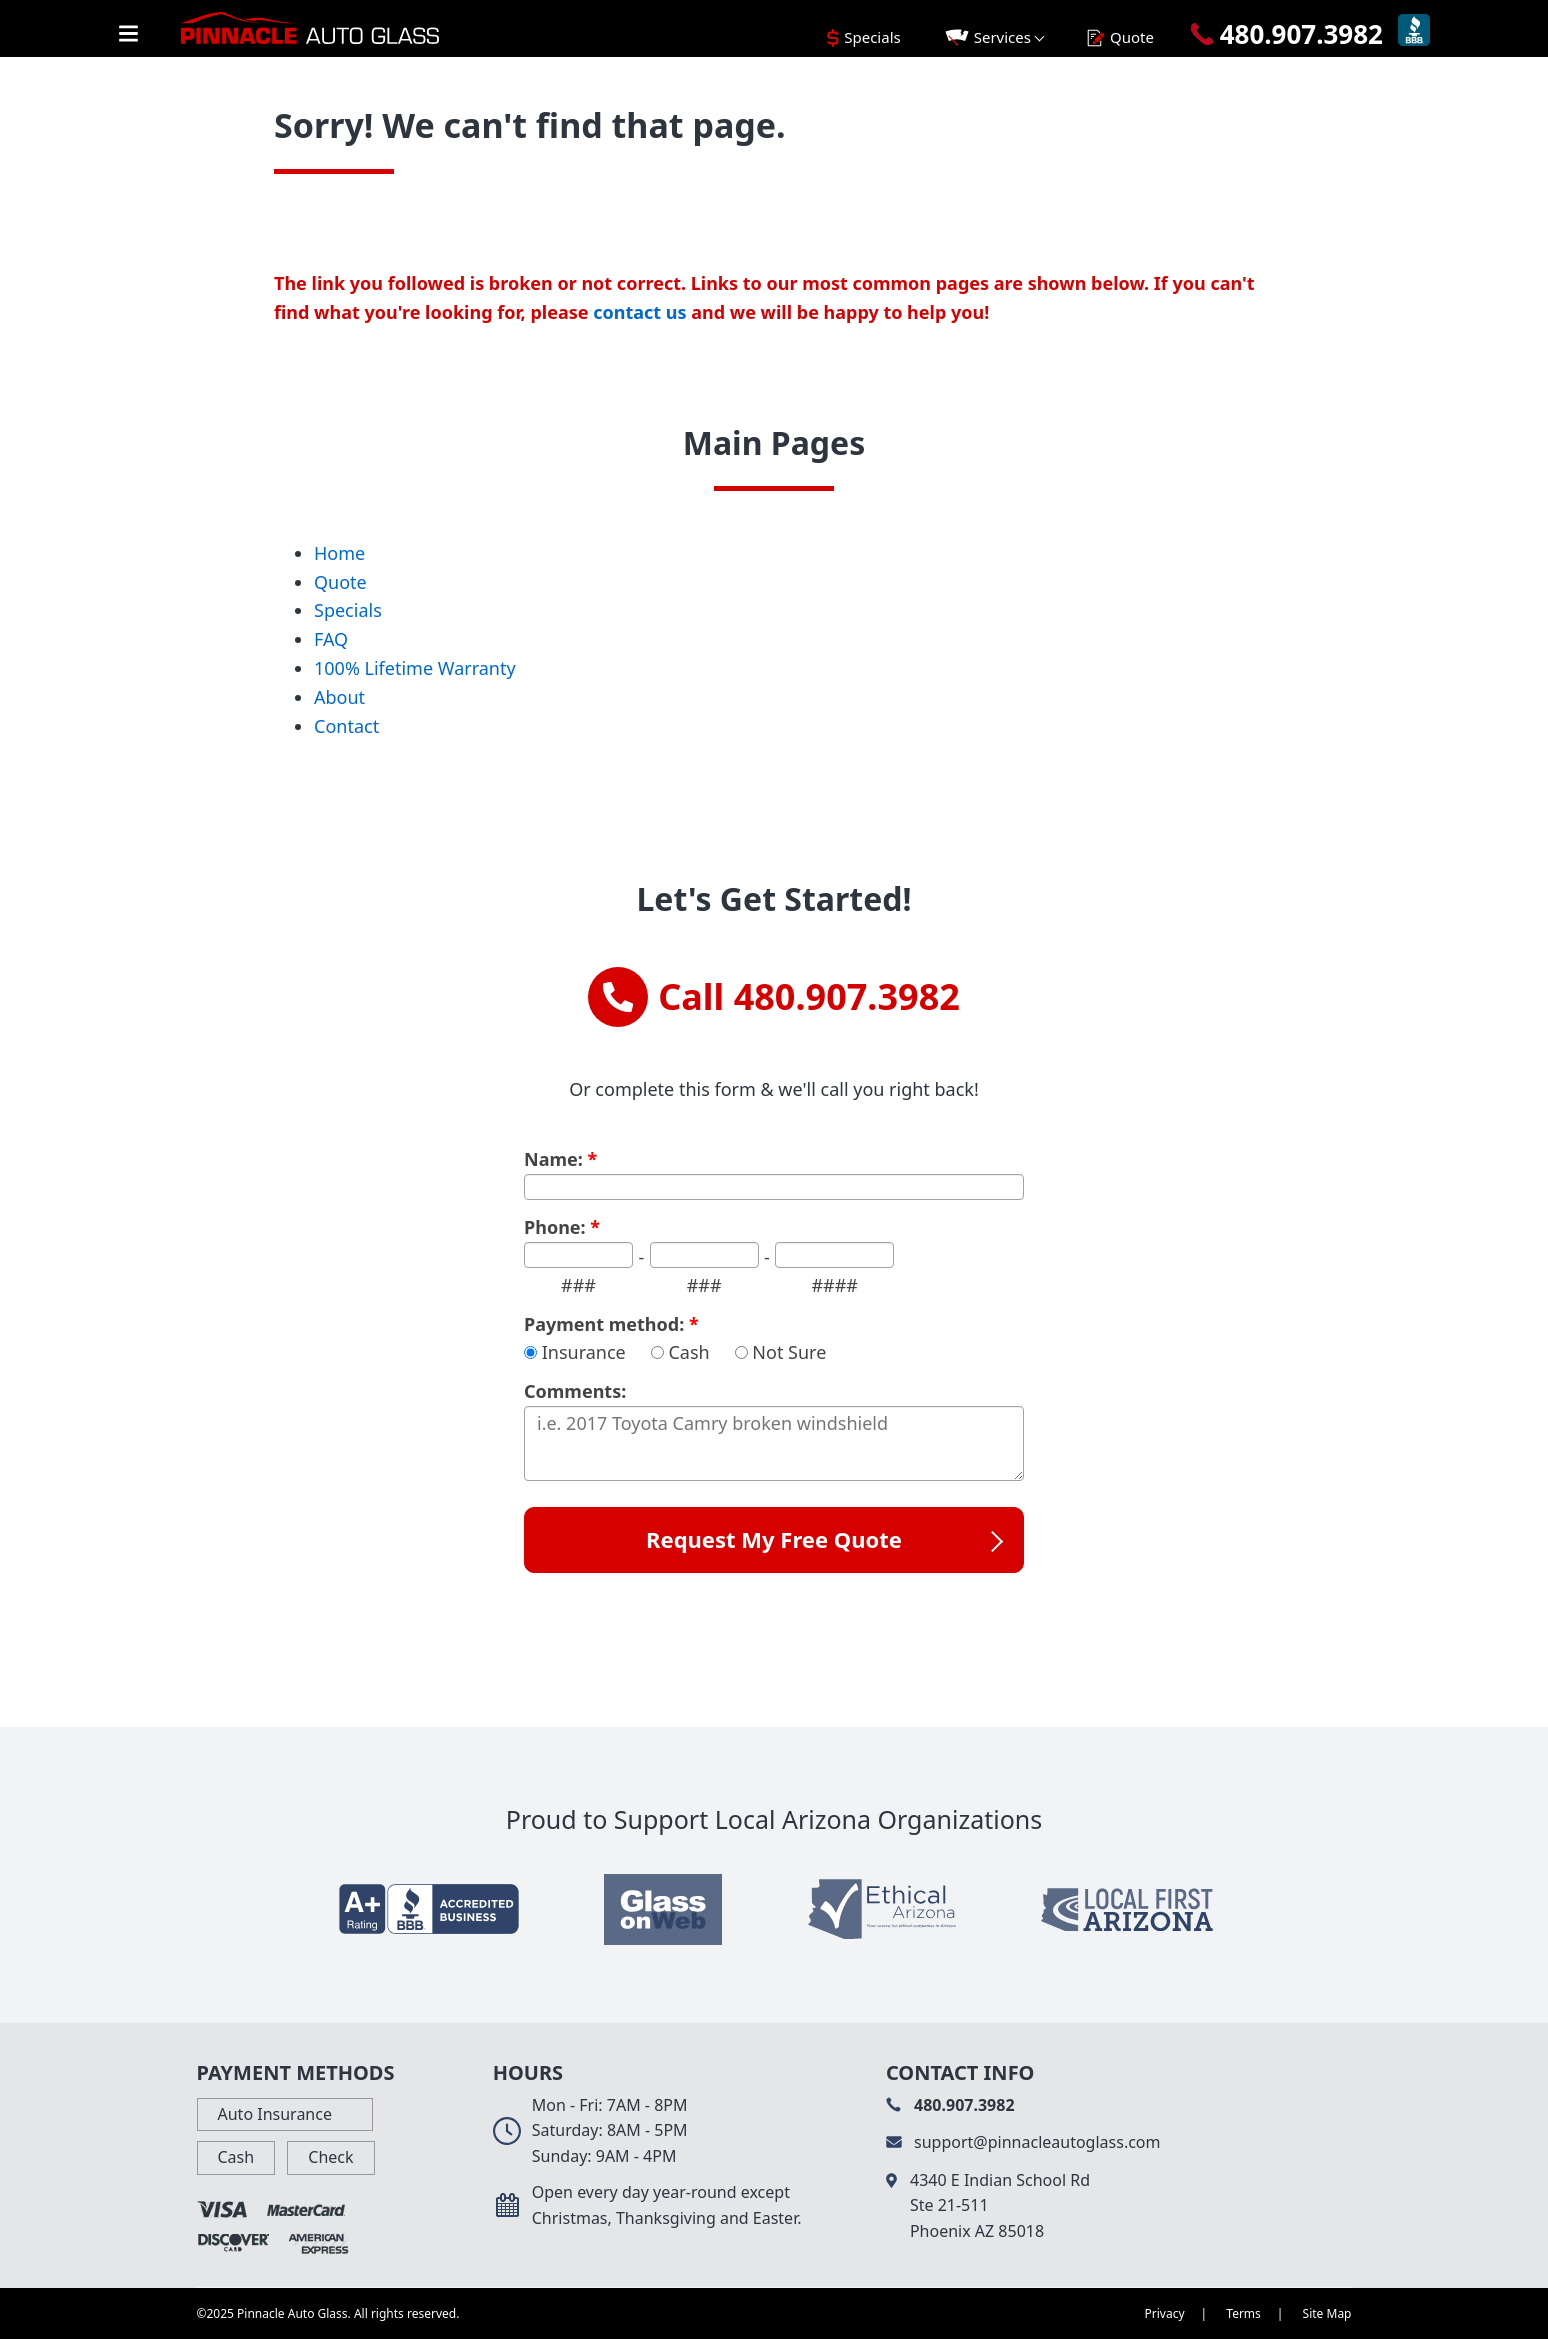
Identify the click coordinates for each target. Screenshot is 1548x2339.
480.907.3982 (950, 2105)
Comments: (575, 1392)
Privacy (1165, 2313)
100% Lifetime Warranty (415, 668)
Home (339, 553)
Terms (1243, 2313)
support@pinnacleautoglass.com (1023, 2142)
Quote (340, 582)
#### (834, 1285)
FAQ (331, 639)
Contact (346, 726)
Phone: (562, 1228)
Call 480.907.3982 (774, 997)
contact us (639, 312)
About (339, 697)
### (578, 1285)
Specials (348, 610)
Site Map (1327, 2313)
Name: (560, 1160)
